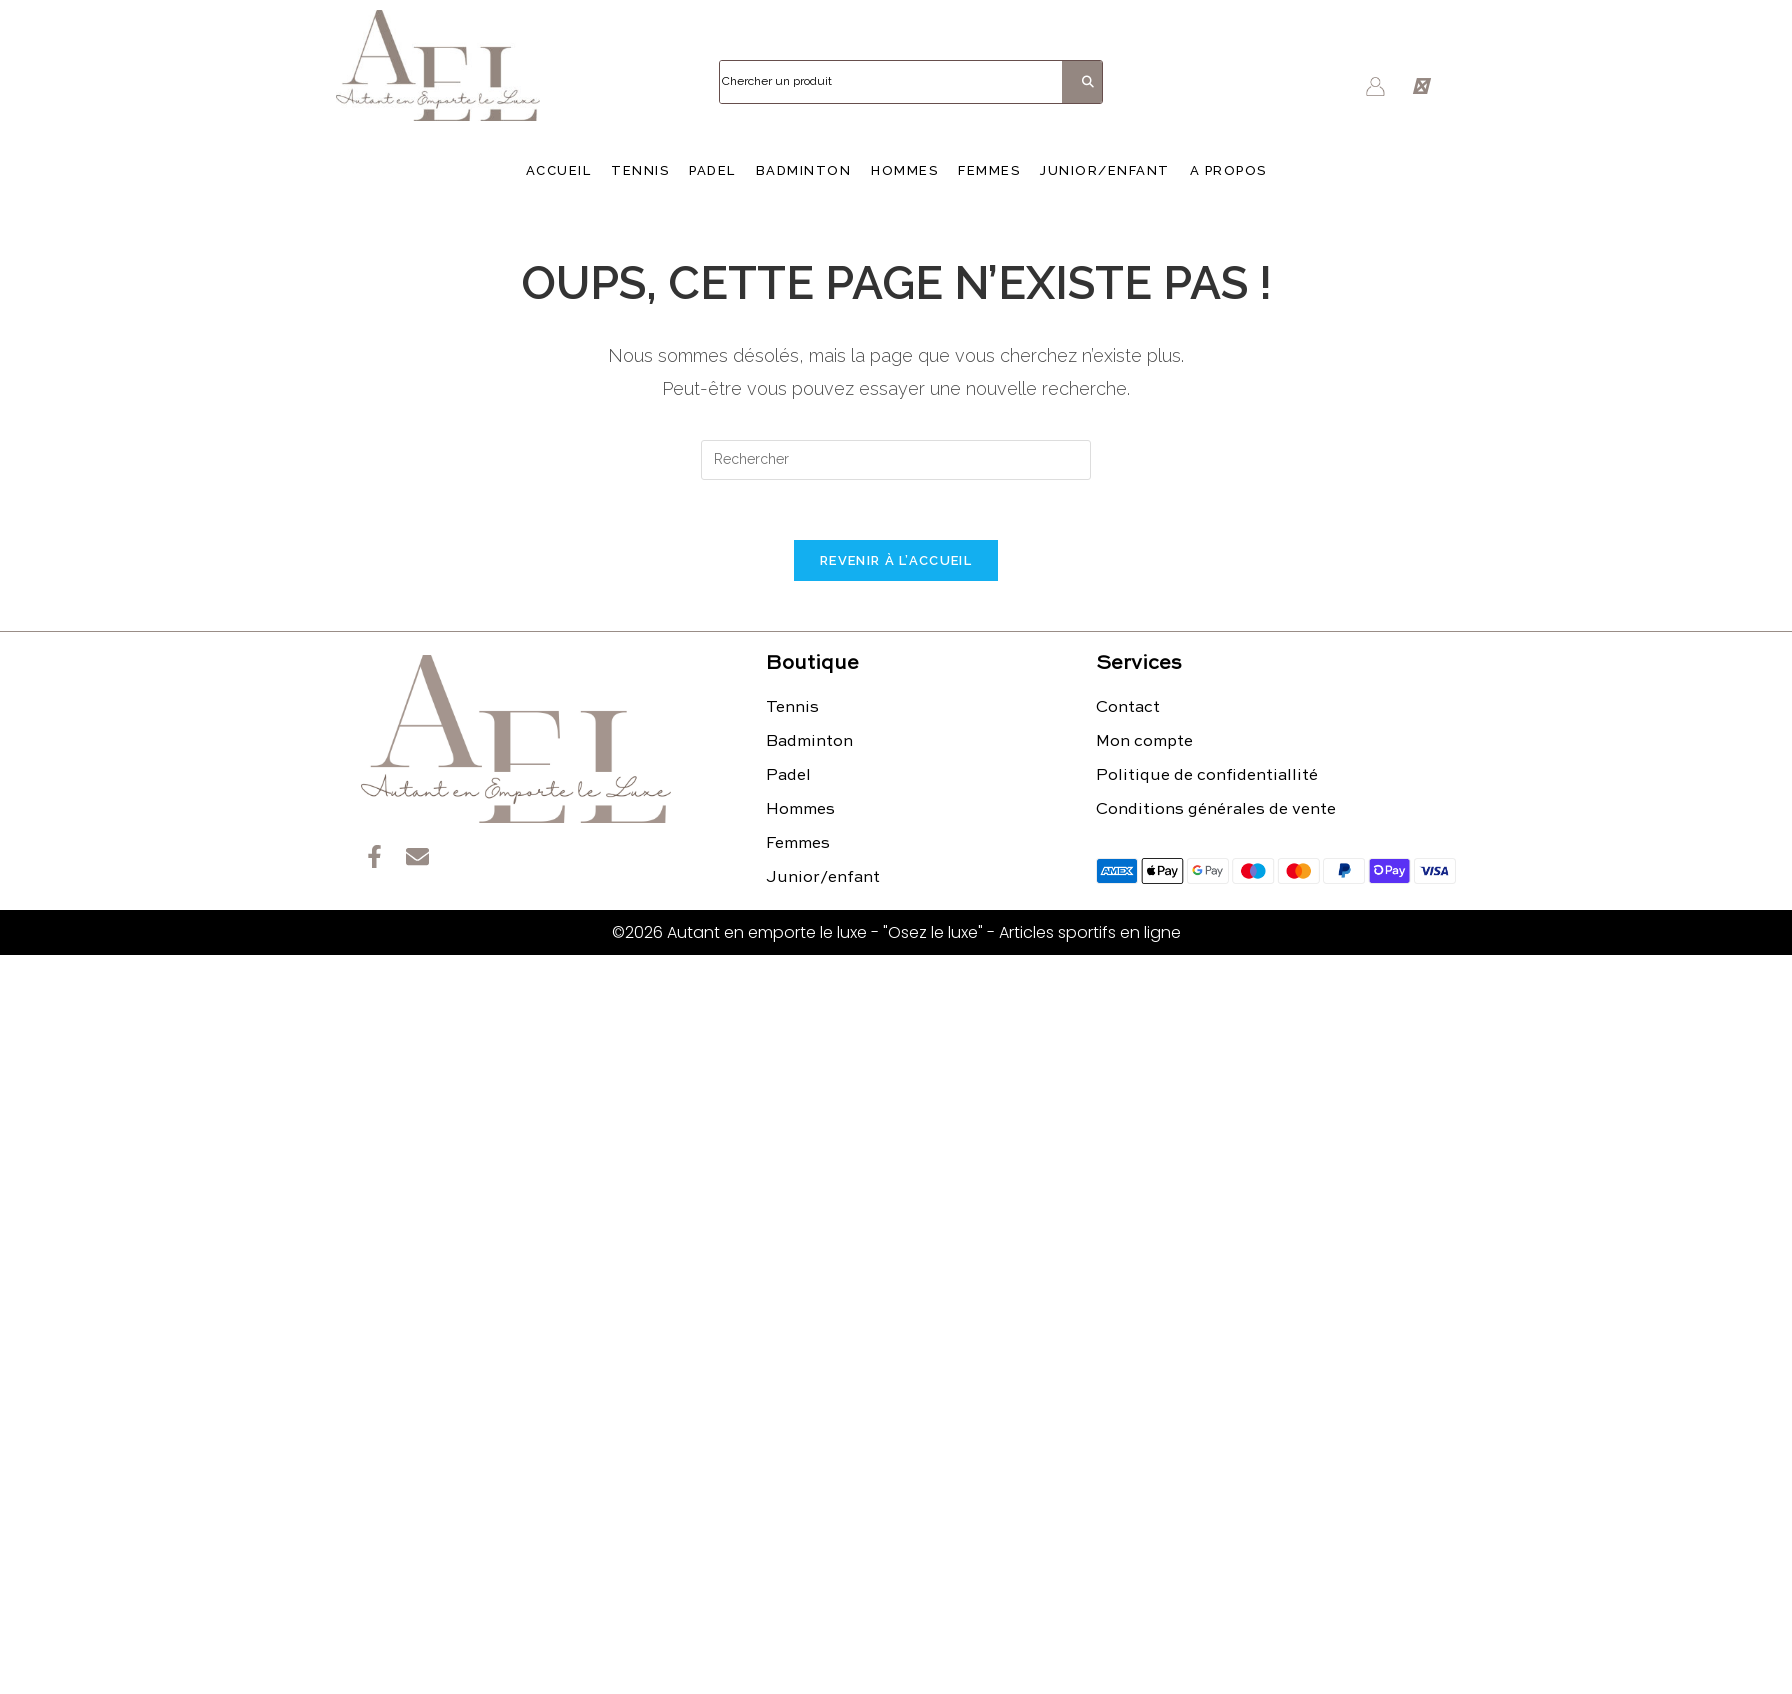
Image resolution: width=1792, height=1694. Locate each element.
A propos (1228, 170)
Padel (712, 170)
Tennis (640, 170)
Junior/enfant (1105, 170)
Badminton (804, 170)
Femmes (989, 170)
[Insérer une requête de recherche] (896, 460)
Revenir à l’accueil (896, 560)
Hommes (904, 170)
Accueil (559, 170)
